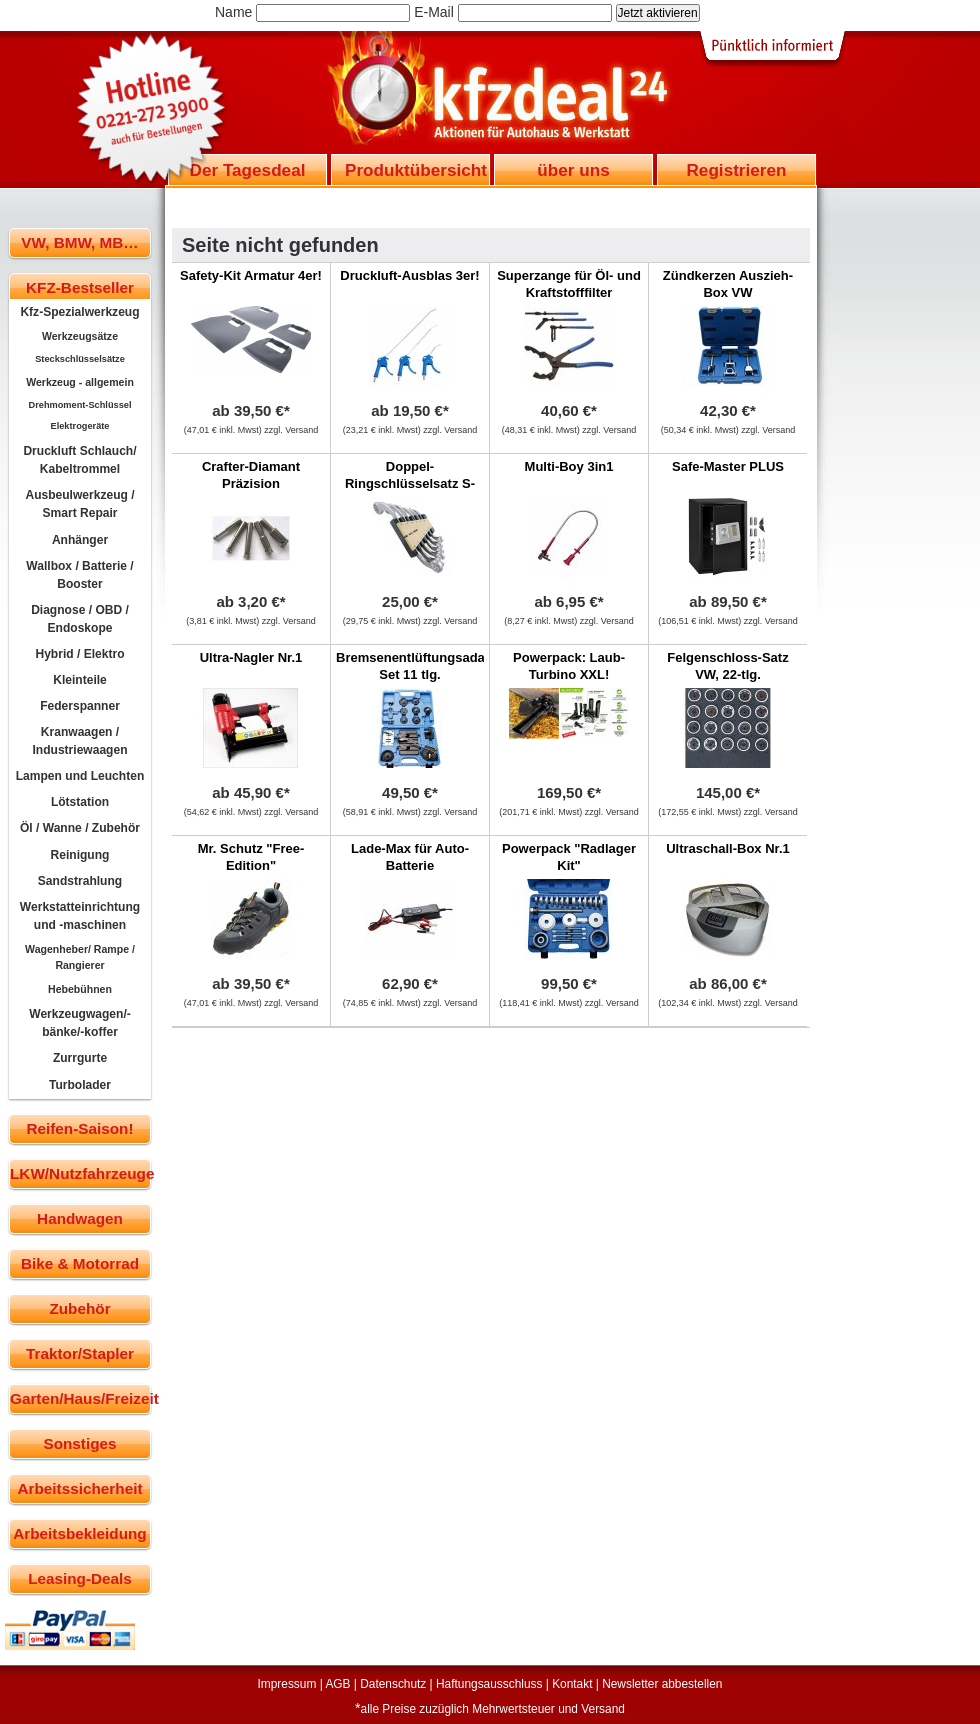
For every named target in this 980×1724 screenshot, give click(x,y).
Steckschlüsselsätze (80, 359)
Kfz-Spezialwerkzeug (79, 312)
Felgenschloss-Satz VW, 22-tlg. (727, 666)
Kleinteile (80, 680)
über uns (573, 170)
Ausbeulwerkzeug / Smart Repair (79, 504)
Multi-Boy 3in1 (569, 466)
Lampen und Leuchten (80, 776)
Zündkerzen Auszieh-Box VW (728, 284)
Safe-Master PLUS (728, 466)
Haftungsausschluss (489, 1684)
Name (233, 12)
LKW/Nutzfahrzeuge (80, 1173)
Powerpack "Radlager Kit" (569, 857)
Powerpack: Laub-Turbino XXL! (569, 666)
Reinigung (80, 855)
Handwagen (80, 1218)
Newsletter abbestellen (662, 1684)
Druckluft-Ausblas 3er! (409, 275)
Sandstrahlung (80, 881)
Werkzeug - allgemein (80, 382)
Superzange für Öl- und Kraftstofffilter (569, 284)
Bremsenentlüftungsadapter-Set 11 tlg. (425, 666)
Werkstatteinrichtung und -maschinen (80, 916)
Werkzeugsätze (80, 336)
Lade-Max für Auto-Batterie (410, 857)
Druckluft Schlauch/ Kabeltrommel (79, 460)
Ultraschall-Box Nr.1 (728, 848)
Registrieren (736, 170)
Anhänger (80, 540)
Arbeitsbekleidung (79, 1533)
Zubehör (79, 1308)
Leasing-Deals (80, 1578)
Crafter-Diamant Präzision (251, 475)
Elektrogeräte (80, 426)
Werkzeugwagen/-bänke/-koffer (80, 1023)
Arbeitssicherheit (80, 1488)
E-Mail (434, 12)
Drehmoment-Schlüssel (80, 405)
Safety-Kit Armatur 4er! (251, 275)
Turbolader (80, 1085)
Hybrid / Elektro (79, 654)
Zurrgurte (80, 1058)
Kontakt (572, 1684)
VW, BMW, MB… (79, 242)
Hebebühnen (80, 989)
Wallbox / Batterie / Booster (79, 575)
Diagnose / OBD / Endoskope (80, 619)
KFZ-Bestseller (80, 287)
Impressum (287, 1684)
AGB (337, 1684)
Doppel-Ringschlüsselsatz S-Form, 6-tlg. (410, 483)
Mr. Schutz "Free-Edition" (251, 857)
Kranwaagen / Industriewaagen (79, 741)
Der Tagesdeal (248, 170)
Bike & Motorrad (80, 1263)
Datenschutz (393, 1684)
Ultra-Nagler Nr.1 (251, 657)
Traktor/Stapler (80, 1353)
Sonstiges (79, 1443)
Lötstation (80, 802)
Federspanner (80, 706)
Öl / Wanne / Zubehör (80, 828)
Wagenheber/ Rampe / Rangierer (80, 957)
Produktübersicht (416, 170)
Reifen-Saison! (79, 1128)
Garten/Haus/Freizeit (80, 1398)
